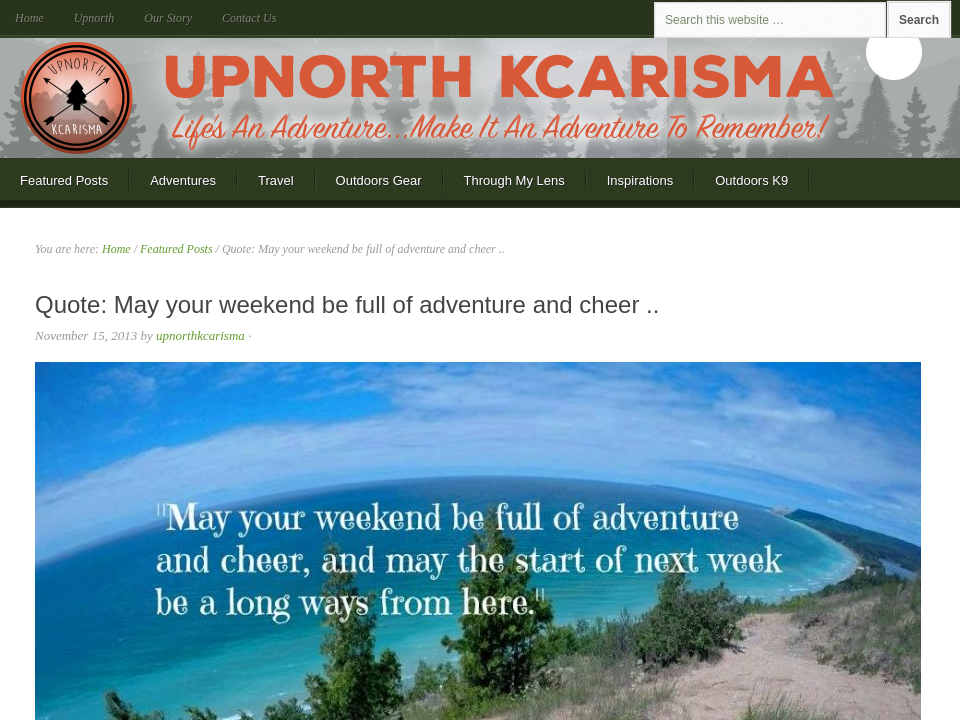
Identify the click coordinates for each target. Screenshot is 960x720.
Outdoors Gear (379, 180)
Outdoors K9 (751, 180)
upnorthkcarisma (200, 335)
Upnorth (94, 18)
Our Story (168, 18)
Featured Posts (64, 180)
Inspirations (640, 180)
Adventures (183, 180)
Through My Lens (514, 180)
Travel (276, 180)
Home (29, 18)
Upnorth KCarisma (480, 98)
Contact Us (249, 18)
